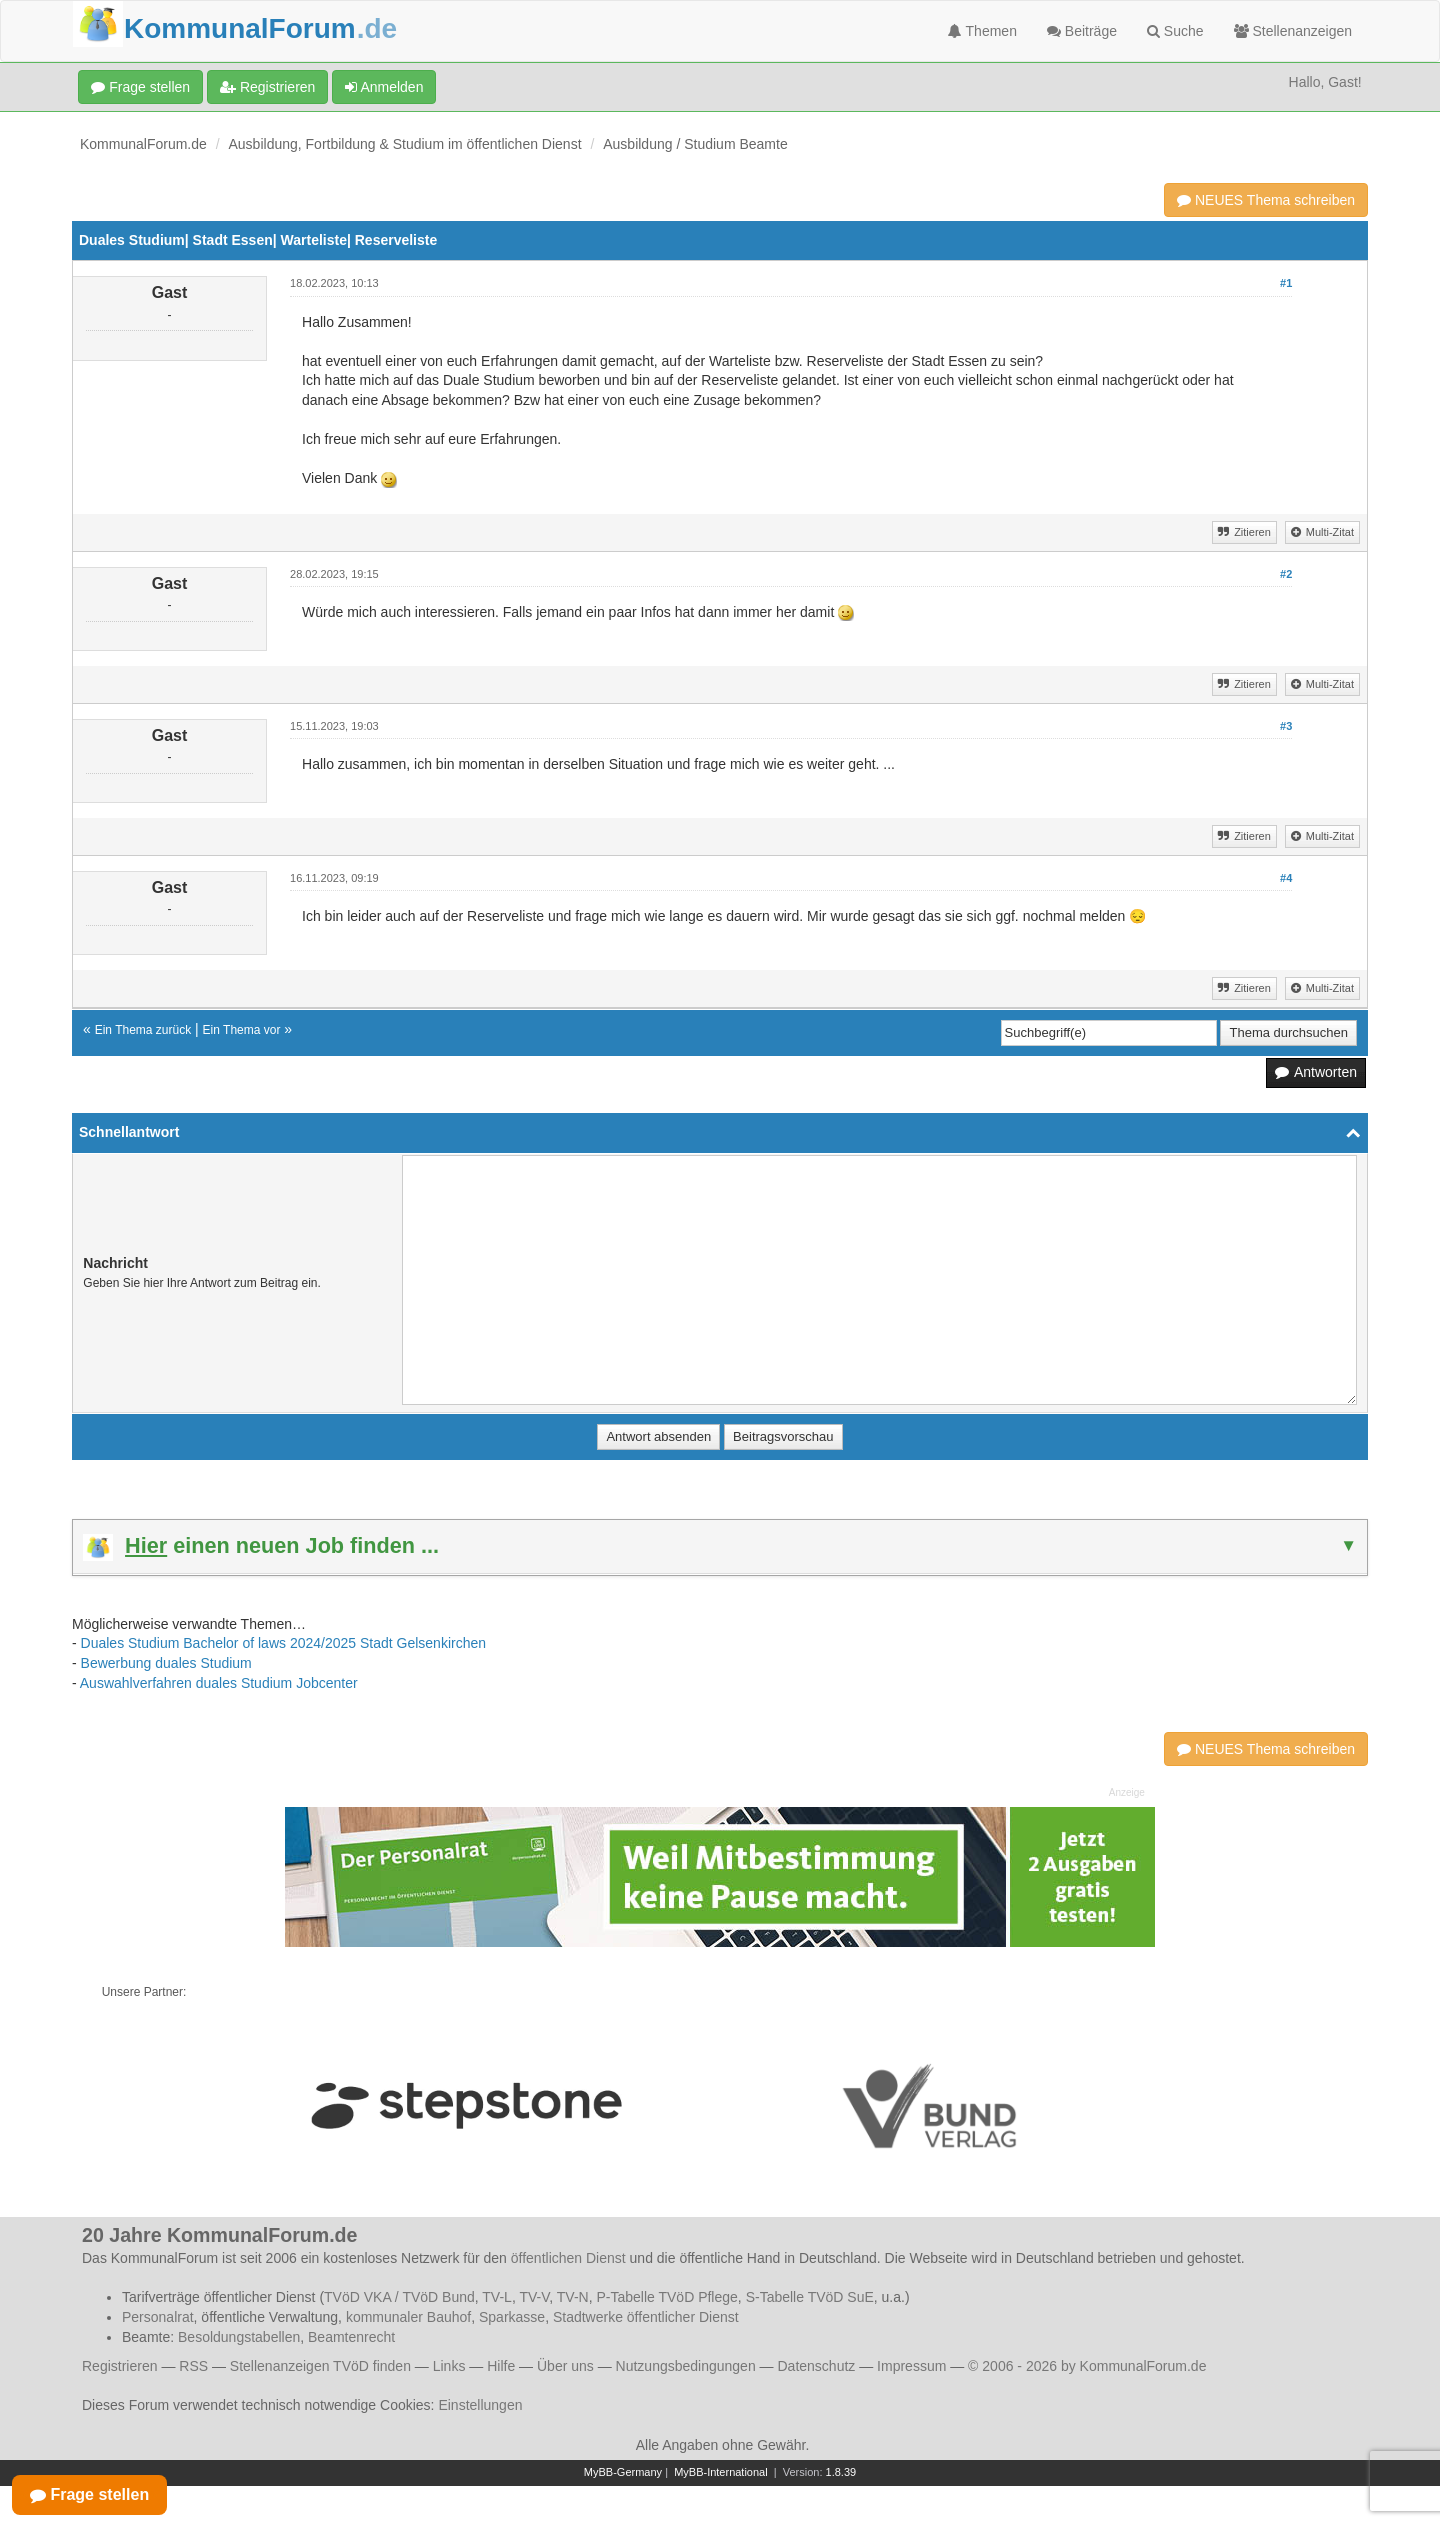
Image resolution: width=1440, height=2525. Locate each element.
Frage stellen (140, 87)
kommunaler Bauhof (408, 2317)
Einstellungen (480, 2405)
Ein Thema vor (242, 1030)
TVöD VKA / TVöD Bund (399, 2297)
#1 (1286, 283)
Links (449, 2366)
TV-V (534, 2297)
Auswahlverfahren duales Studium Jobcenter (219, 1683)
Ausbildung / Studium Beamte (695, 144)
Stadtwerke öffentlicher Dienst (646, 2317)
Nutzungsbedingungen (686, 2366)
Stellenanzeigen (1293, 31)
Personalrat (158, 2317)
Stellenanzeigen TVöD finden (320, 2366)
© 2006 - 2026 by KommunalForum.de (1087, 2366)
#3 (1286, 726)
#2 (1286, 574)
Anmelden (384, 87)
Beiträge (1082, 31)
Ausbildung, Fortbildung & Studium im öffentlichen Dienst (405, 144)
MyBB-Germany (623, 2472)
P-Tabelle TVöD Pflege (666, 2297)
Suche (1175, 31)
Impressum (911, 2366)
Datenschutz (816, 2366)
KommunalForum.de (143, 144)
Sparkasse (512, 2317)
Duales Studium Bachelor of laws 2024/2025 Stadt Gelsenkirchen (283, 1643)
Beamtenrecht (351, 2337)
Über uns (565, 2366)
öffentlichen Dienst (568, 2258)
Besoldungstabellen (239, 2337)
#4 (1286, 878)
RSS (193, 2366)
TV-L (497, 2297)
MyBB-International (721, 2472)
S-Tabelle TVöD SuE (810, 2297)
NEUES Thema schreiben (1266, 200)
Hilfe (501, 2366)
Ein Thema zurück (143, 1030)
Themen (982, 31)
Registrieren (267, 87)
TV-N (573, 2297)
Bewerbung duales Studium (166, 1663)
